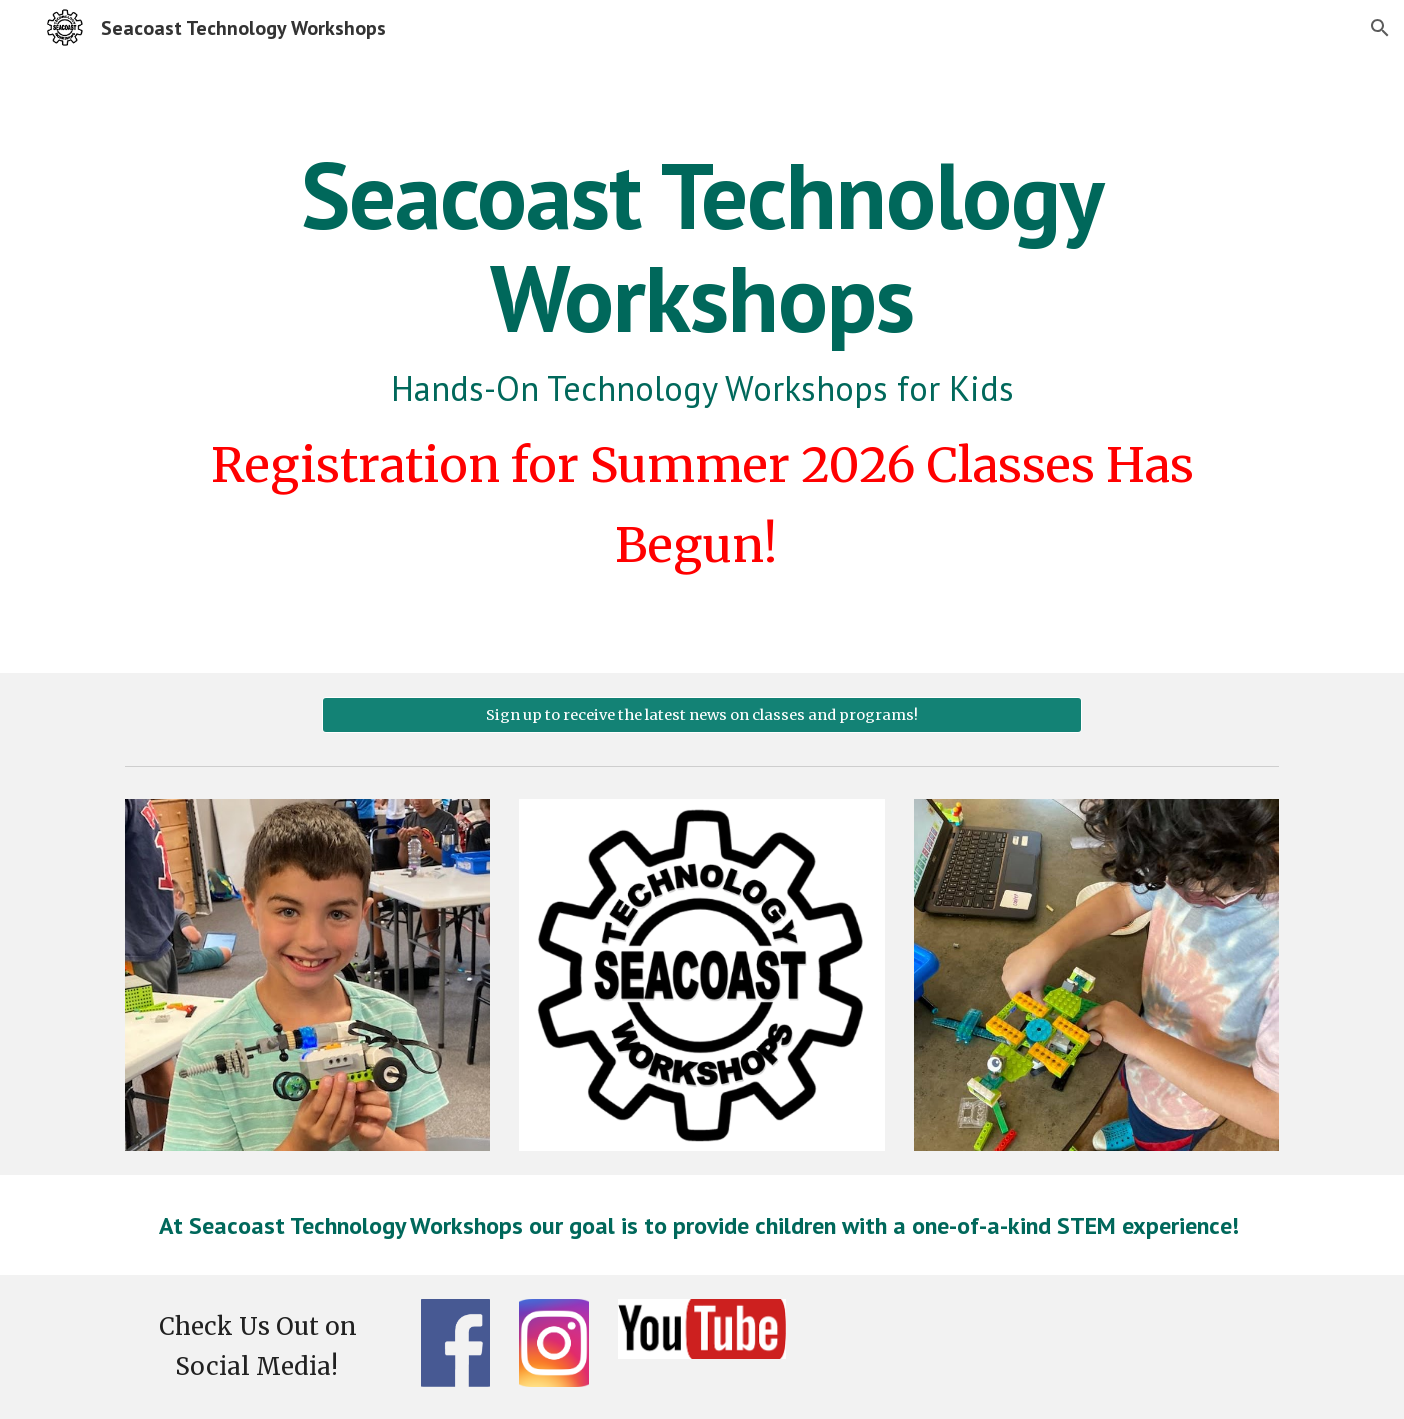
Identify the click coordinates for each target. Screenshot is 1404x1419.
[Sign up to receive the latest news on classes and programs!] (702, 714)
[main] (702, 364)
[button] (1380, 28)
